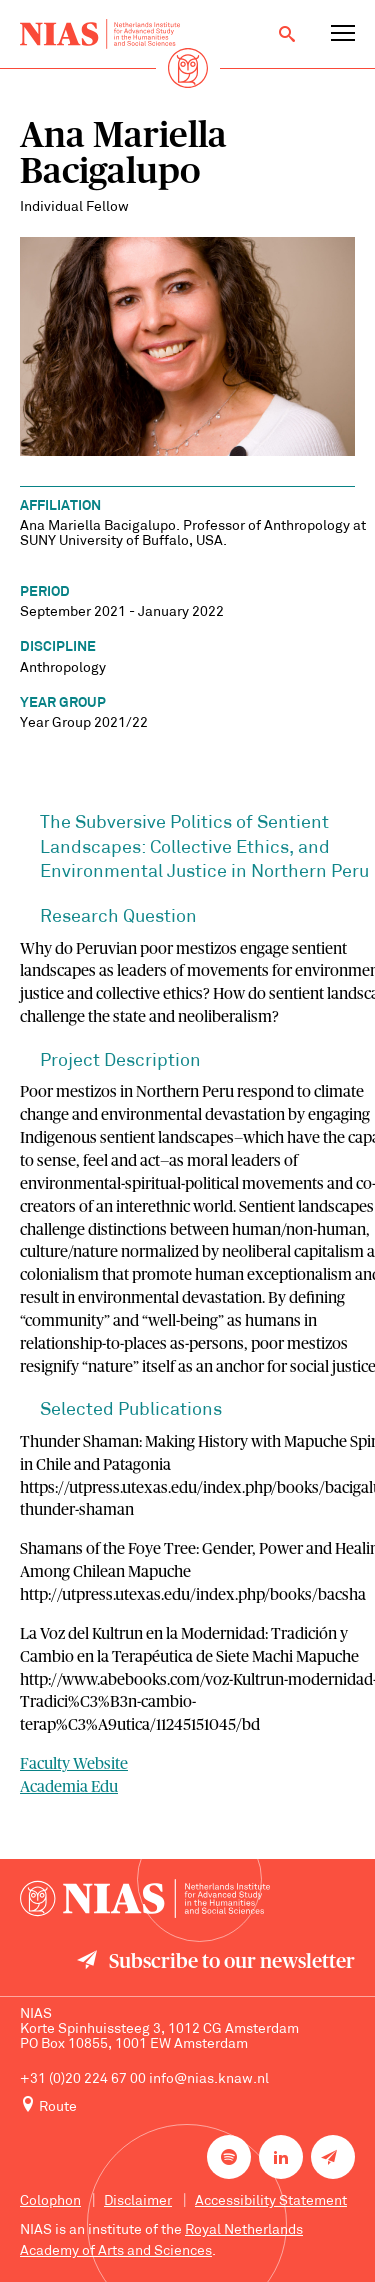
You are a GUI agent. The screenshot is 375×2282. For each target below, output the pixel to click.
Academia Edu (69, 1787)
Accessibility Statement (271, 2201)
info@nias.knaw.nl (209, 2079)
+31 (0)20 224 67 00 (83, 2079)
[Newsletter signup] (333, 2157)
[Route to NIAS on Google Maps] (187, 2105)
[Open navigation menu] (343, 34)
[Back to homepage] (100, 34)
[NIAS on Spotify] (229, 2157)
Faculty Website (74, 1764)
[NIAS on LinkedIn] (281, 2157)
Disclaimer (138, 2201)
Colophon (50, 2201)
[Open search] (287, 34)
